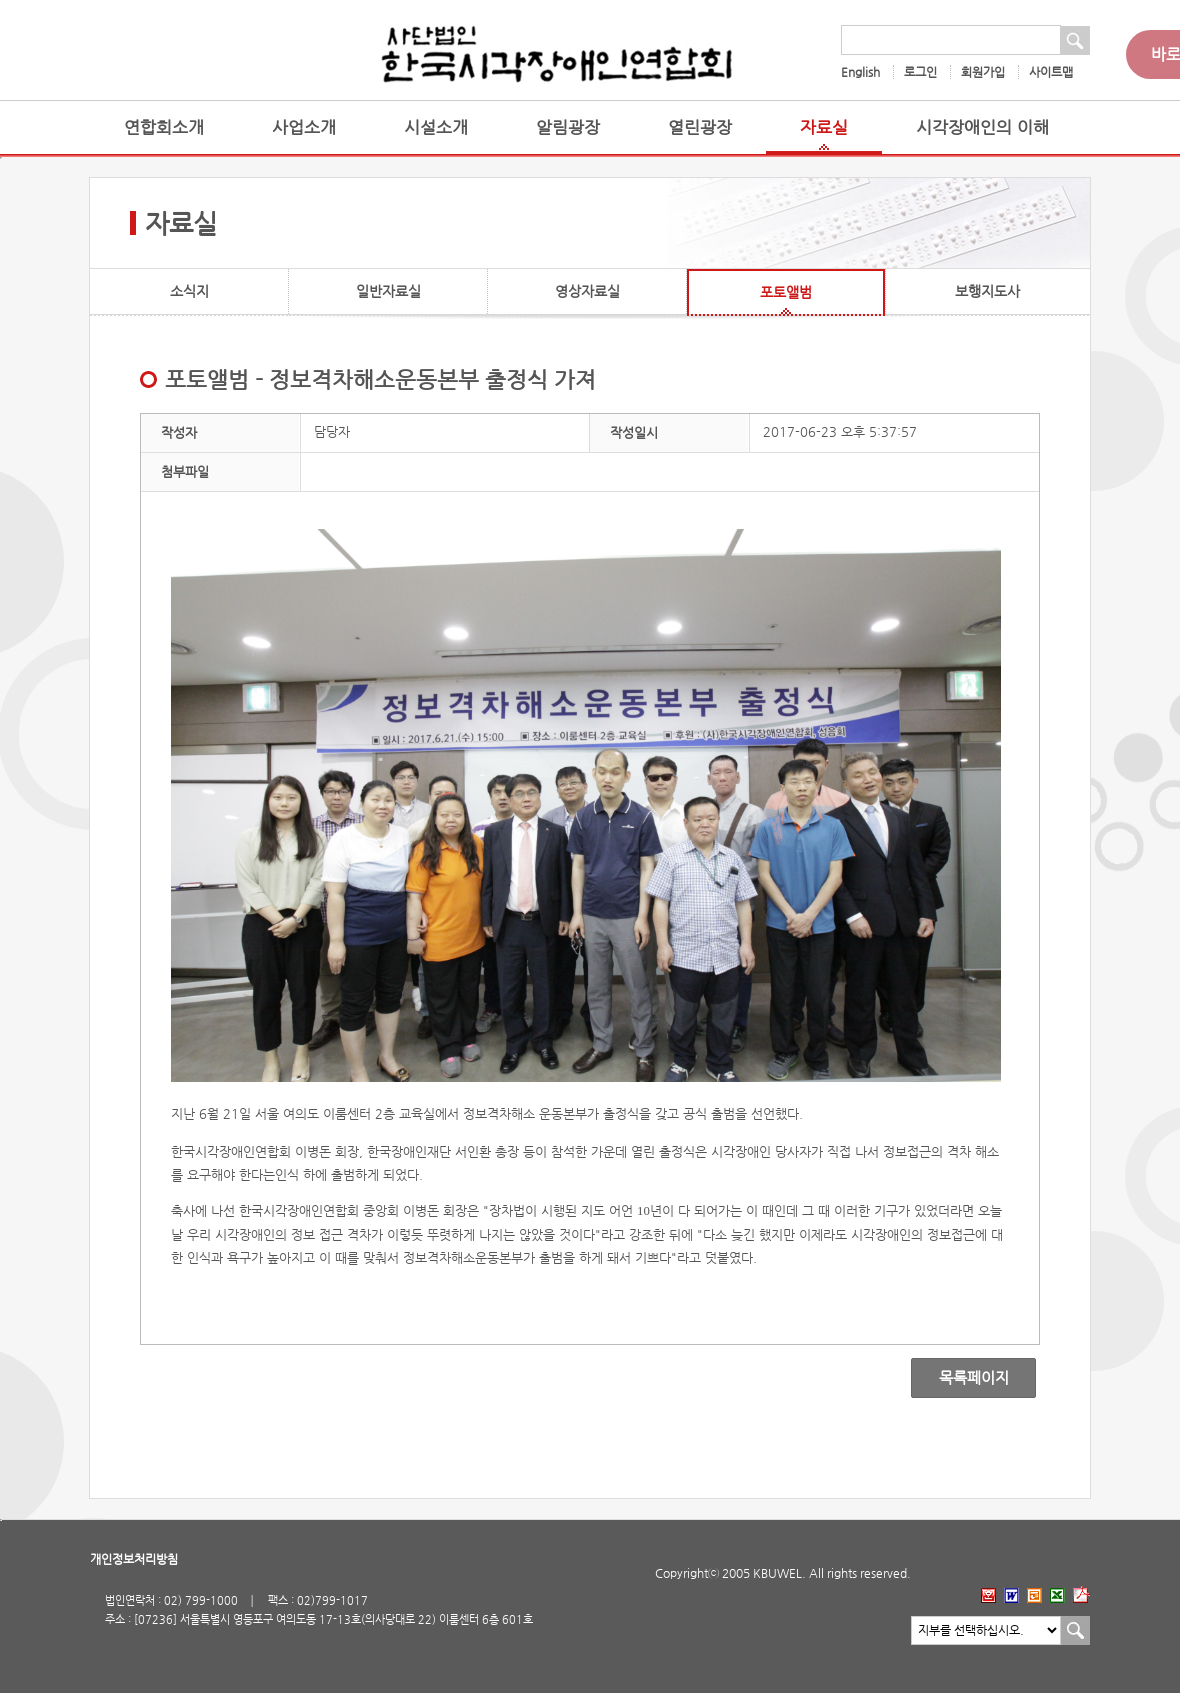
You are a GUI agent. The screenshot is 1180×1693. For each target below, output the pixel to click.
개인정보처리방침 (134, 1559)
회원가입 (983, 72)
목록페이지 (959, 1378)
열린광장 (700, 127)
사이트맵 (1051, 72)
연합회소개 (164, 127)
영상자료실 (587, 291)
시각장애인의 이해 (982, 127)
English (860, 72)
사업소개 (304, 127)
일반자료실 (388, 291)
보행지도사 (987, 291)
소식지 (189, 291)
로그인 (920, 72)
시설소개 (436, 127)
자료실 (824, 127)
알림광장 (568, 127)
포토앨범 (786, 292)
